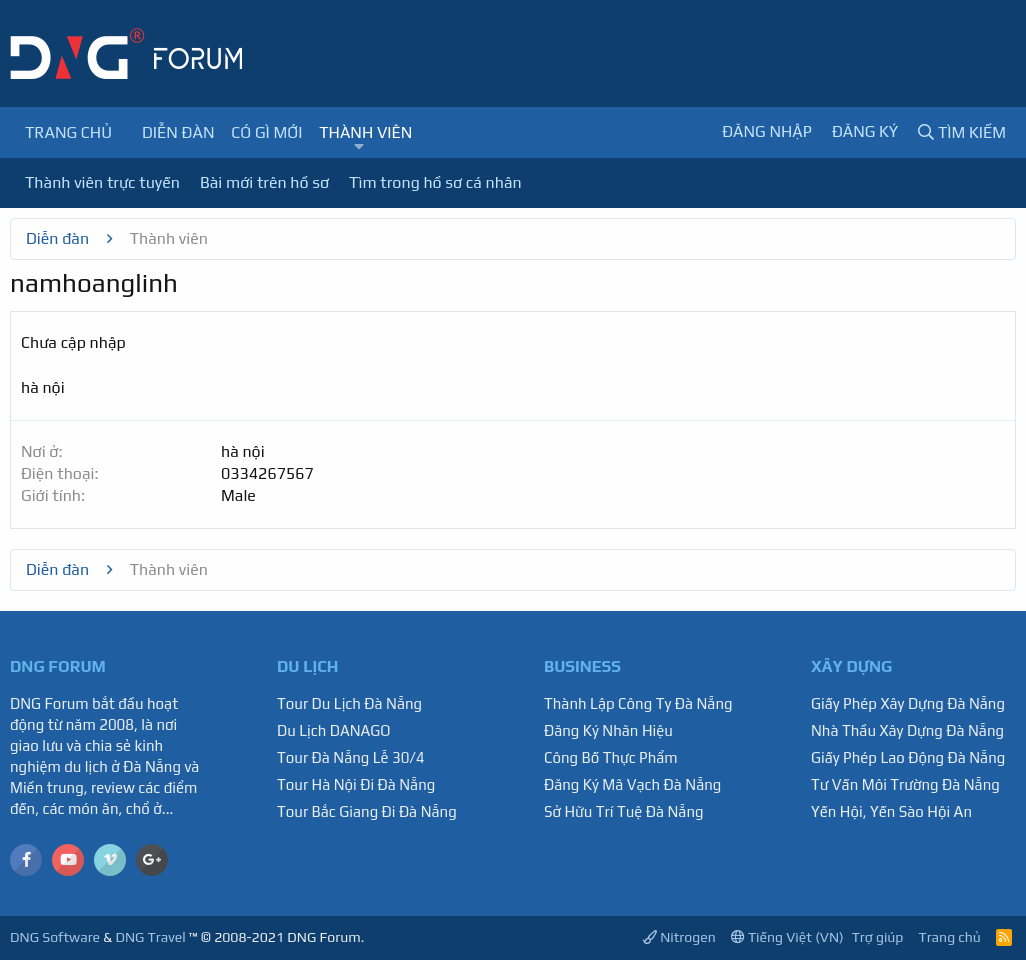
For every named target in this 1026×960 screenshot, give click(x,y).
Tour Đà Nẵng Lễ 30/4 (351, 757)
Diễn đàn (178, 132)
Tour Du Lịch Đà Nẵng (349, 703)
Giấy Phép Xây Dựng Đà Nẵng (908, 703)
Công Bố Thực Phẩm (611, 757)
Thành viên (365, 132)
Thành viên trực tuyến (102, 182)
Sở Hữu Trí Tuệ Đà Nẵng (624, 811)
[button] (359, 147)
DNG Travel (150, 937)
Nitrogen (679, 937)
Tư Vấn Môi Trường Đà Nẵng (905, 784)
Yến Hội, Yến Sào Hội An (891, 811)
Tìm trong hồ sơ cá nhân (435, 182)
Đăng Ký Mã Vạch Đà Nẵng (632, 784)
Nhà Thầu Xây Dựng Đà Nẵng (907, 730)
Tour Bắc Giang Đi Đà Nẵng (367, 811)
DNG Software (55, 937)
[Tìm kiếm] (962, 132)
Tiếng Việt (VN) (787, 937)
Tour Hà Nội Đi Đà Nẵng (356, 784)
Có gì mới (266, 132)
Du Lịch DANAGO (334, 730)
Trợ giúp (878, 937)
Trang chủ (68, 132)
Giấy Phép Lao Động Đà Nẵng (908, 757)
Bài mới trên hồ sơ (264, 182)
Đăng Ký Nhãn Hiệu (608, 730)
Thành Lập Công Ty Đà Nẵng (638, 703)
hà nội (243, 451)
